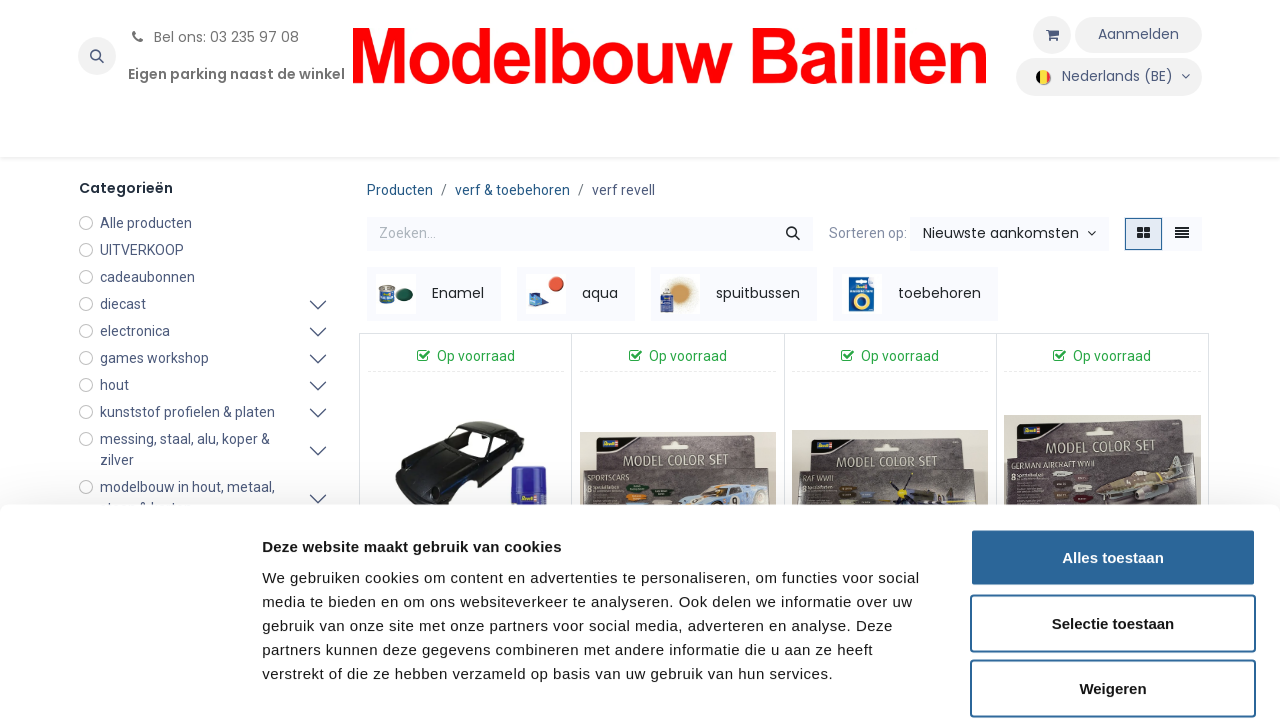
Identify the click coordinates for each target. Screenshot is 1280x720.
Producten (400, 190)
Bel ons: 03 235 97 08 (213, 37)
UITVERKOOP (142, 250)
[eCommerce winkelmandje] (1052, 35)
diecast (123, 304)
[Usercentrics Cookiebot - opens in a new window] (129, 681)
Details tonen (1080, 680)
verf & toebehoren (512, 190)
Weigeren (1112, 588)
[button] (97, 56)
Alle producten (146, 223)
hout (114, 385)
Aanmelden (1138, 34)
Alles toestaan (1113, 457)
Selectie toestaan (1113, 523)
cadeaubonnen (147, 277)
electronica (135, 331)
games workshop (154, 358)
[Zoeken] (793, 234)
